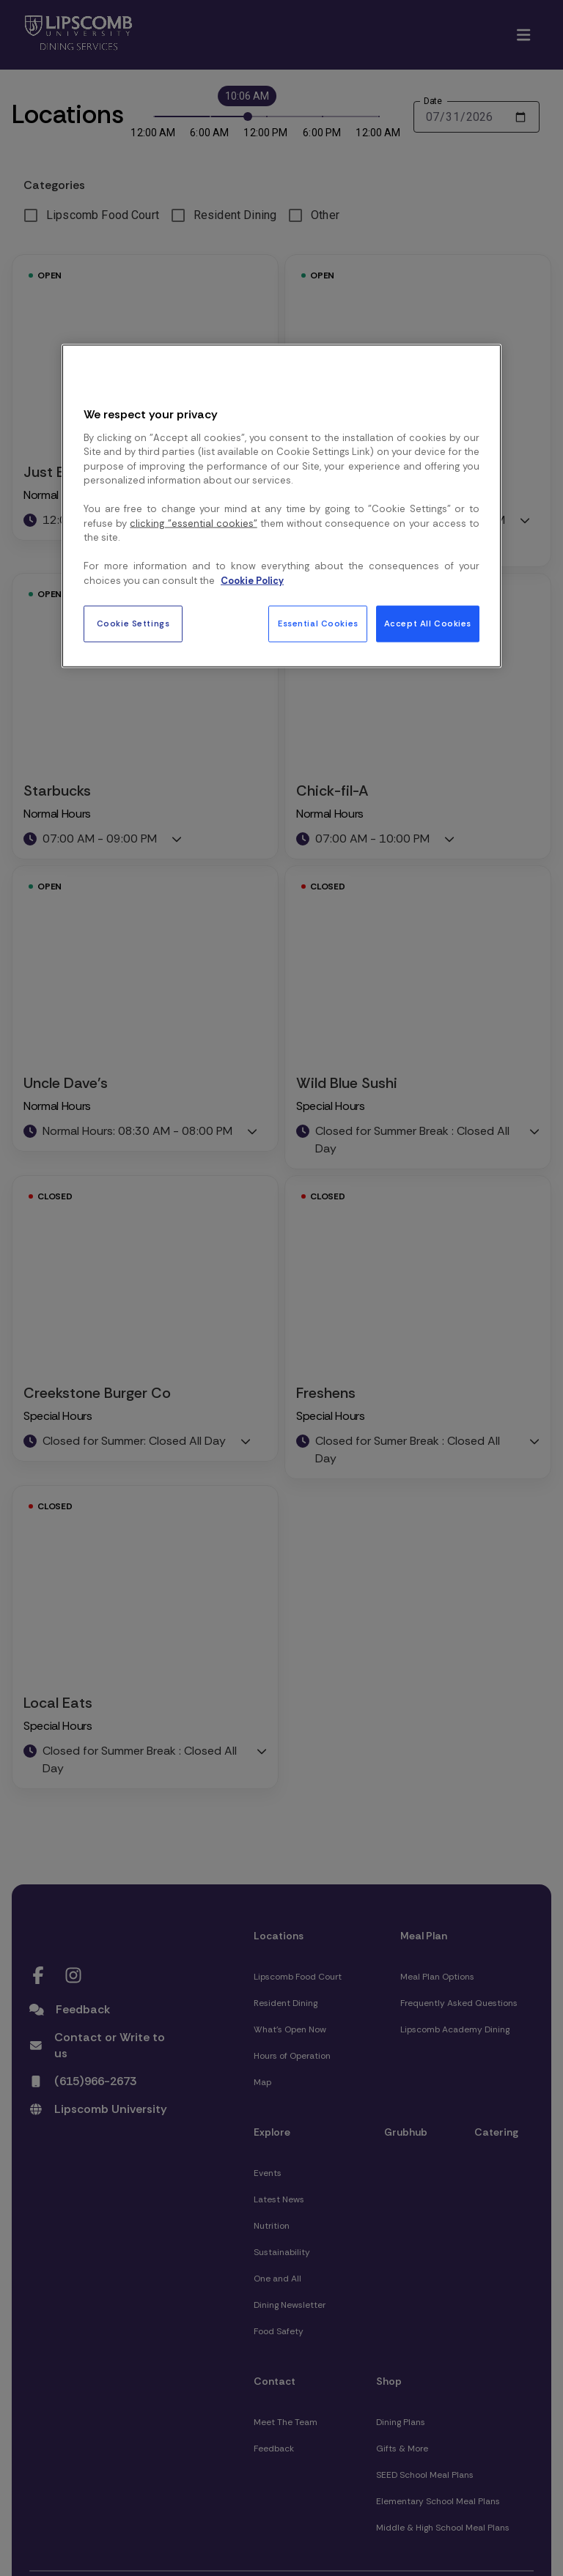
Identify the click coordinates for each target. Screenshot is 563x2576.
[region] (281, 506)
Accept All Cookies (427, 623)
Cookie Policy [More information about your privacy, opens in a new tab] (252, 580)
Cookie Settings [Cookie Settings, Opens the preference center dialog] (133, 623)
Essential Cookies (318, 623)
